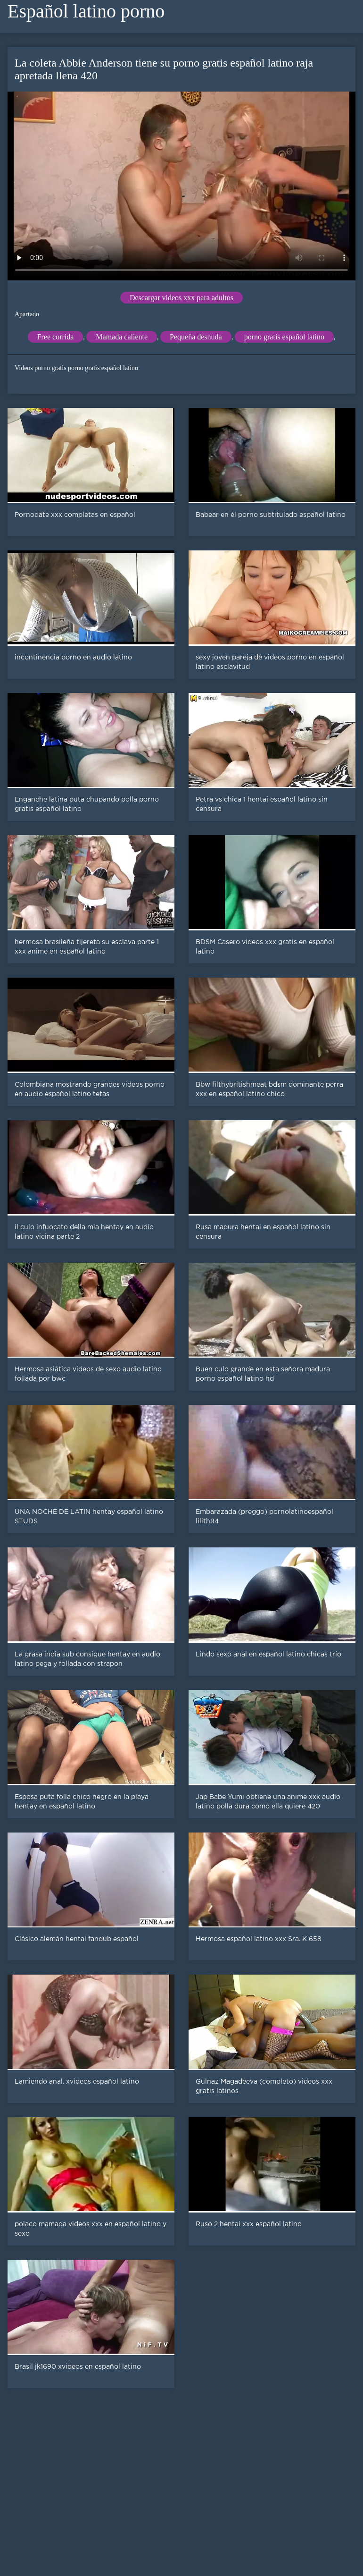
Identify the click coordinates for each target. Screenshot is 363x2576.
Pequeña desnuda (196, 337)
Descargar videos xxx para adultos (181, 298)
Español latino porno (86, 11)
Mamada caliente (122, 337)
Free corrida (55, 337)
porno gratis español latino (284, 337)
